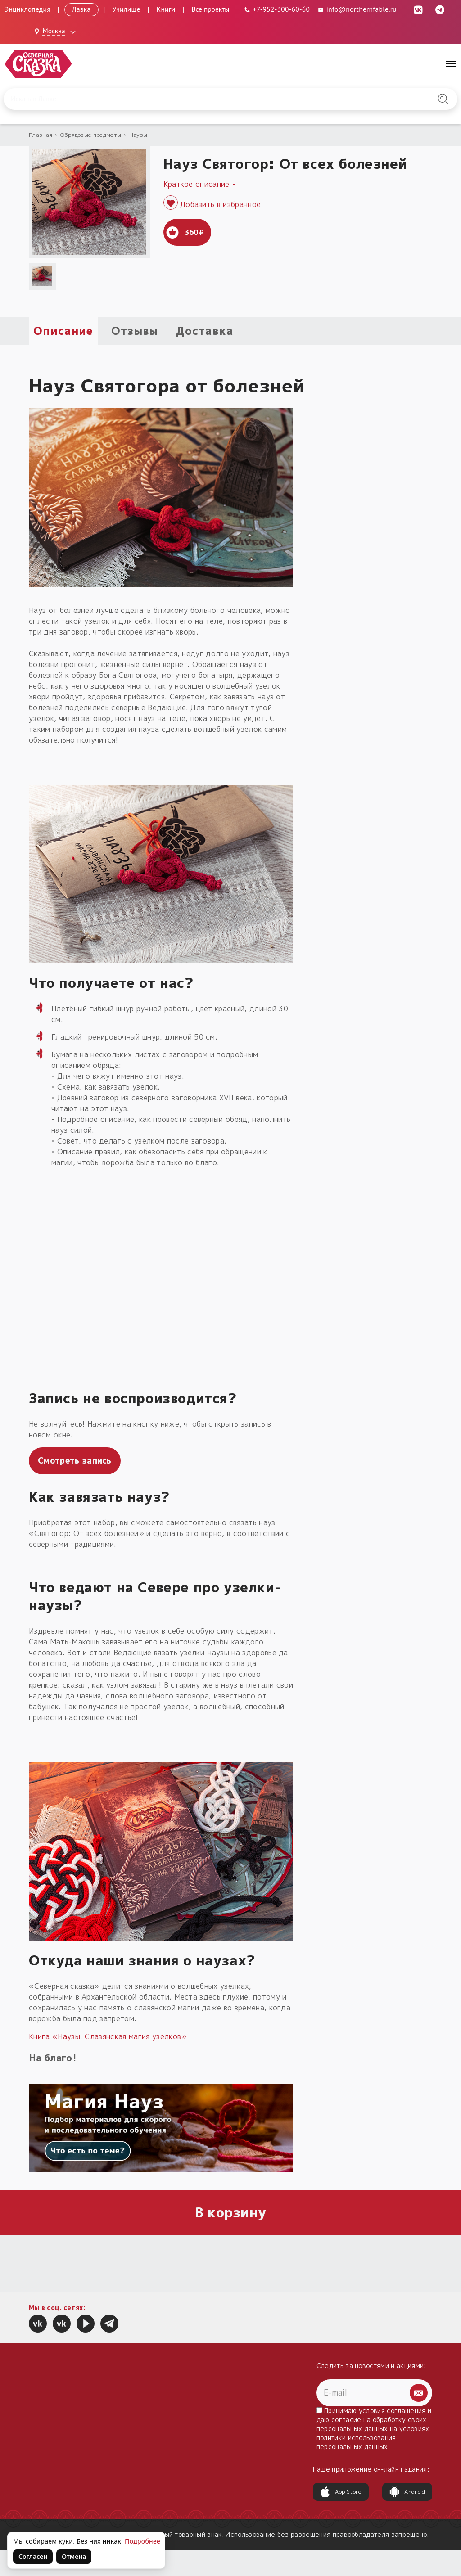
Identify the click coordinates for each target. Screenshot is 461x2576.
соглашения (406, 2410)
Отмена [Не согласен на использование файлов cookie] (74, 2556)
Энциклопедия (27, 9)
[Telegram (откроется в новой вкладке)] (439, 9)
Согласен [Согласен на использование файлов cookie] (32, 2556)
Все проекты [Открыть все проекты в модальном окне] (211, 9)
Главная (40, 135)
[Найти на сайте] (443, 99)
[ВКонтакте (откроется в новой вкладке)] (418, 9)
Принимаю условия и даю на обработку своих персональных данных (374, 2428)
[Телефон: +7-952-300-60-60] (277, 9)
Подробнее (142, 2541)
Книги (166, 9)
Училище (126, 9)
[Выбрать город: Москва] (56, 31)
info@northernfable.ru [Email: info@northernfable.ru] (357, 9)
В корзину (231, 2212)
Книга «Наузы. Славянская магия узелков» (107, 2036)
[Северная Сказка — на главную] (38, 63)
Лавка (81, 9)
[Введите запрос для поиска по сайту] (197, 99)
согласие (346, 2419)
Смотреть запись (75, 1460)
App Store (341, 2491)
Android (407, 2491)
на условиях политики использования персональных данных (372, 2437)
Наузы (138, 135)
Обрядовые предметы (91, 135)
